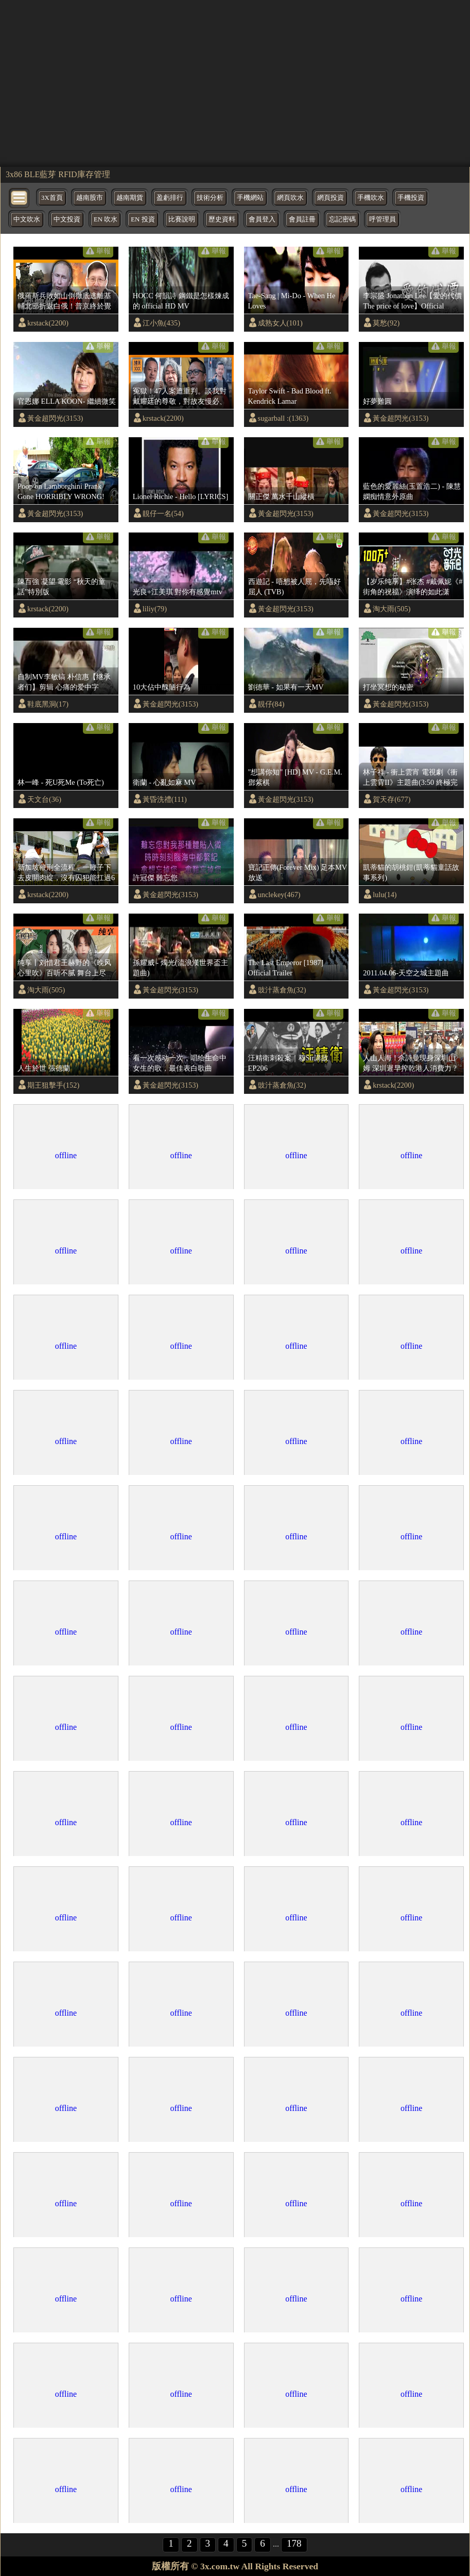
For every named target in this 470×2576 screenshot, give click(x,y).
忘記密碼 (342, 219)
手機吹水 (370, 197)
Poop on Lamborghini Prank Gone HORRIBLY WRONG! (61, 491)
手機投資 (410, 197)
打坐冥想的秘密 (388, 687)
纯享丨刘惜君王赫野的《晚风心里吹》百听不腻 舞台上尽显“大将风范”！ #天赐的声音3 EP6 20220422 (65, 968)
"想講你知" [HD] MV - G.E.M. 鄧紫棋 (295, 777)
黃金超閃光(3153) (55, 418)
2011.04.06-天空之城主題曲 (406, 973)
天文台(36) (44, 799)
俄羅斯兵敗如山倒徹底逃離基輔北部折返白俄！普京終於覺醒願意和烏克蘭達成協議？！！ (64, 301)
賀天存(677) (391, 799)
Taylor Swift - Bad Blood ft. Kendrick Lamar (290, 396)
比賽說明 (181, 219)
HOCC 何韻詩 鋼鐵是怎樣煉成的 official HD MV (181, 300)
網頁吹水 (290, 197)
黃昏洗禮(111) (165, 799)
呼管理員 (382, 219)
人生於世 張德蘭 (44, 1068)
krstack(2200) (47, 323)
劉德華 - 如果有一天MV (286, 687)
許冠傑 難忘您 (155, 877)
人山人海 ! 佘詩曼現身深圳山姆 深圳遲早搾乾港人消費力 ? (410, 1063)
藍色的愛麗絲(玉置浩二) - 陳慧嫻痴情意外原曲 (412, 491)
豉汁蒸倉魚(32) (282, 990)
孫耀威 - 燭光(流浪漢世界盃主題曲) (180, 967)
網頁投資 (330, 197)
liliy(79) (155, 609)
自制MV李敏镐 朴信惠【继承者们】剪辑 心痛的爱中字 (64, 682)
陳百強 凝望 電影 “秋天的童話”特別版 (62, 586)
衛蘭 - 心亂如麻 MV (164, 782)
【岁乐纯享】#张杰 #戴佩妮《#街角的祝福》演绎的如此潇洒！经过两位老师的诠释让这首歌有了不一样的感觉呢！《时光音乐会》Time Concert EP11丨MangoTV (412, 587)
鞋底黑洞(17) (47, 704)
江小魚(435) (161, 323)
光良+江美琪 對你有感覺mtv (177, 592)
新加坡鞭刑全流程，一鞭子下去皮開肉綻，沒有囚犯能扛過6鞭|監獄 (66, 873)
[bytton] (19, 197)
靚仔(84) (271, 704)
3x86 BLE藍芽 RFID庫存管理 (58, 174)
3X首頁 (52, 197)
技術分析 (210, 197)
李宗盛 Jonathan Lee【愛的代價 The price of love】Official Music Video (412, 301)
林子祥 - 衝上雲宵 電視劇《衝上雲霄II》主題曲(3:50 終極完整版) (410, 777)
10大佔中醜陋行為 (161, 687)
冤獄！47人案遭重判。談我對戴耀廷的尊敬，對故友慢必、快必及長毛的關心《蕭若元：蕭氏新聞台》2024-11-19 (180, 396)
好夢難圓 (377, 401)
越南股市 (89, 197)
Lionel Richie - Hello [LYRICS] (181, 496)
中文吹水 (26, 219)
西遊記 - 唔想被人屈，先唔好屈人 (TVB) (294, 586)
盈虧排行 (169, 197)
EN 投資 (142, 219)
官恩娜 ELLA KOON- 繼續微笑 (67, 401)
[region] (235, 82)
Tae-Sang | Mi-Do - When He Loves (292, 300)
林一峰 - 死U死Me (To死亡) (61, 782)
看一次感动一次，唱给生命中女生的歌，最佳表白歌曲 (180, 1063)
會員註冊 (302, 219)
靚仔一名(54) (163, 513)
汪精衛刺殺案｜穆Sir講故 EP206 (288, 1063)
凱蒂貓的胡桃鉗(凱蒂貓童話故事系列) (411, 872)
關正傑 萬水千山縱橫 (281, 496)
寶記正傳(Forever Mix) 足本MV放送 (297, 872)
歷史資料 (221, 219)
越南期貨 (129, 197)
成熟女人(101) (280, 323)
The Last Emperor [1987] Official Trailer (286, 967)
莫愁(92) (386, 323)
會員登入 (262, 219)
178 (294, 2543)
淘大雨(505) (391, 609)
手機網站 (250, 197)
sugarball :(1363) (283, 418)
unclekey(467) (279, 894)
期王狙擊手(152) (53, 1085)
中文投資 (67, 219)
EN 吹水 (105, 219)
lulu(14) (384, 894)
